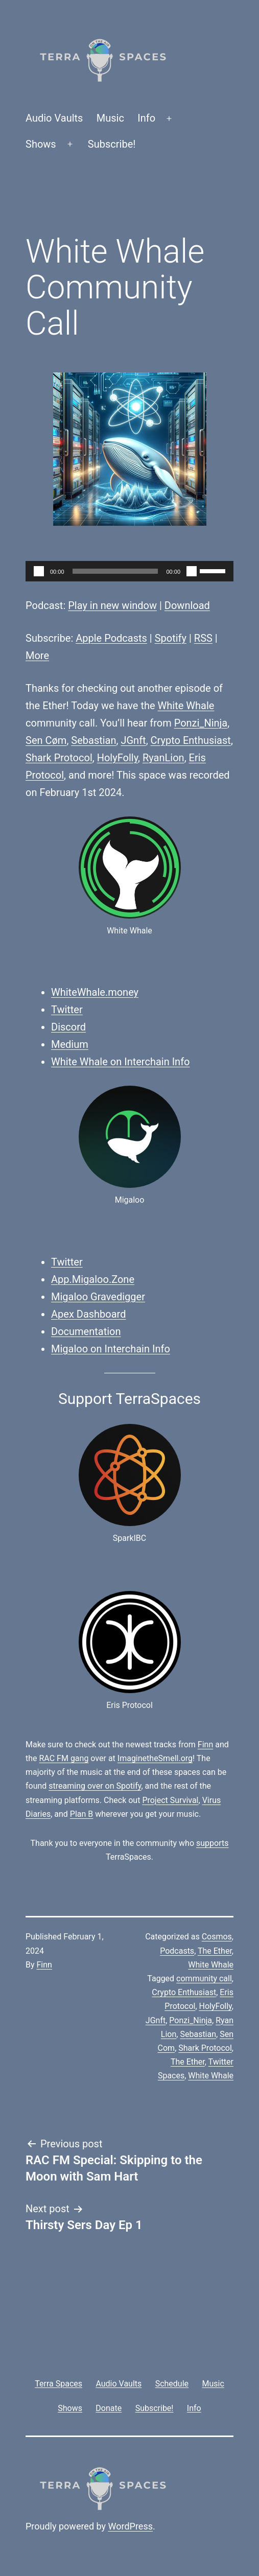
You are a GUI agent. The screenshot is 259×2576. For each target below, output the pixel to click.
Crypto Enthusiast (191, 740)
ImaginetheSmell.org (155, 1758)
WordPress (130, 2526)
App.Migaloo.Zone (92, 1279)
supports (212, 1843)
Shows (41, 144)
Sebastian (93, 740)
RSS (203, 638)
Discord (68, 1027)
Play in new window (112, 605)
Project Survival (170, 1800)
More (37, 655)
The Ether (215, 1951)
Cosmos (217, 1936)
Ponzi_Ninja (201, 723)
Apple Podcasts (111, 638)
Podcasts (177, 1951)
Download (187, 605)
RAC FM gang (64, 1758)
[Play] (39, 571)
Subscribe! (112, 144)
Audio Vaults (54, 118)
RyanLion (163, 758)
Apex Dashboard (88, 1314)
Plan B (81, 1814)
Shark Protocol (59, 758)
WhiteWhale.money (94, 992)
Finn (205, 1744)
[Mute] (191, 571)
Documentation (86, 1331)
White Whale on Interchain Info (120, 1062)
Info (146, 118)
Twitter (67, 1009)
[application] (129, 571)
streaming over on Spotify (95, 1786)
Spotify (170, 638)
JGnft (133, 740)
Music (110, 118)
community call (204, 1978)
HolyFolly (117, 758)
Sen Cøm (46, 740)
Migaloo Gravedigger (98, 1297)
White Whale (186, 705)
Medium (69, 1044)
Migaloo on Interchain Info (110, 1349)
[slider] (115, 571)
